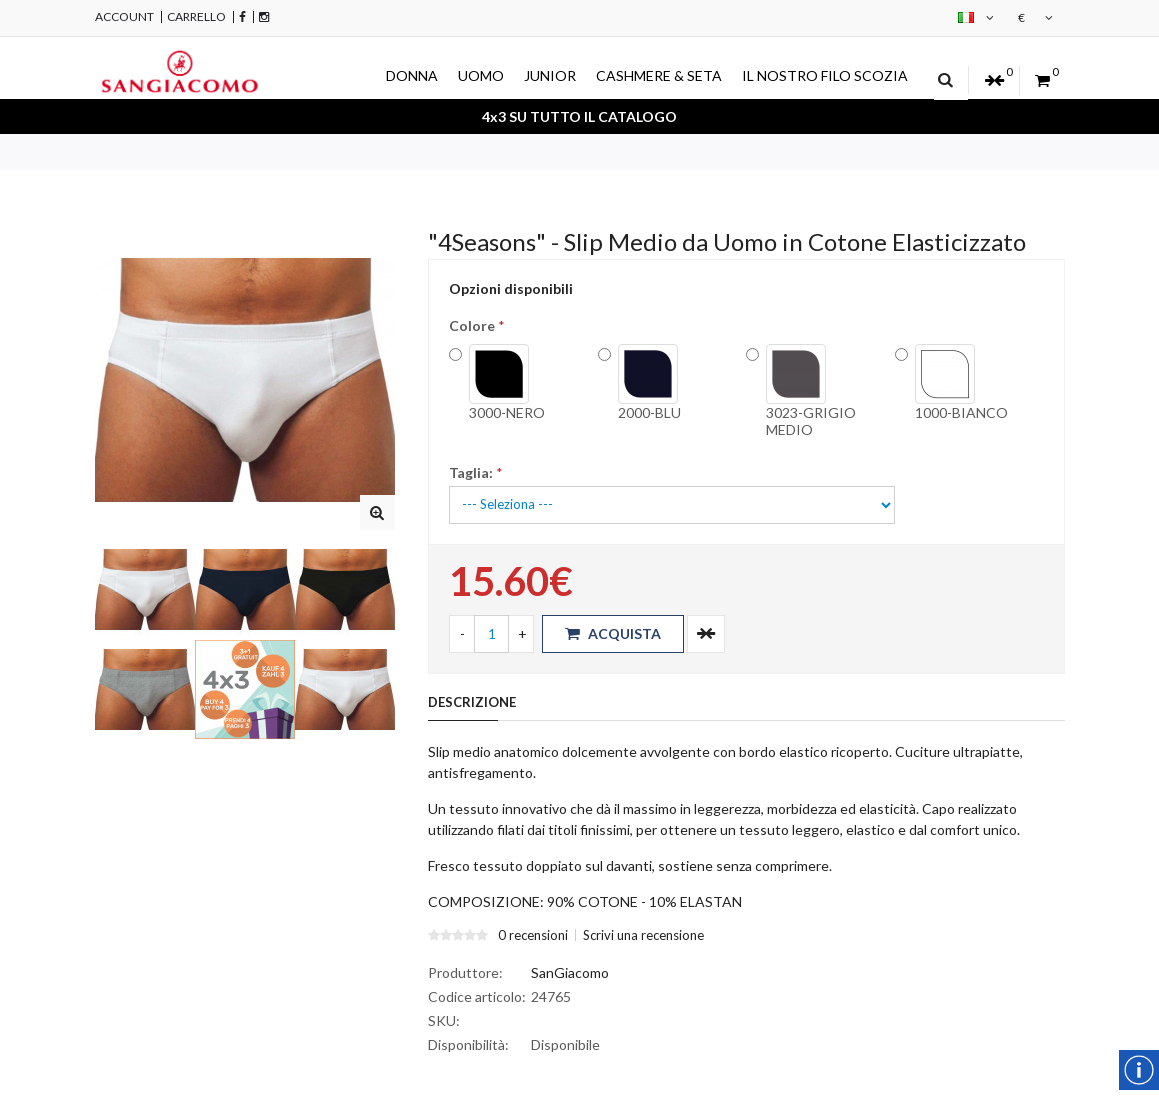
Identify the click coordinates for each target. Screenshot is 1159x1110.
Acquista (613, 633)
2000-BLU (649, 382)
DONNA (412, 75)
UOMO (481, 75)
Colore (472, 325)
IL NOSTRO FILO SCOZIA (825, 75)
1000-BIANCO (961, 382)
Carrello (196, 17)
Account (124, 17)
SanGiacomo (570, 972)
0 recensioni (533, 935)
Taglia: (471, 472)
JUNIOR (550, 75)
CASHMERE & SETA (659, 75)
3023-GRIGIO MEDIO (811, 391)
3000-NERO (507, 382)
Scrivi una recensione (643, 935)
